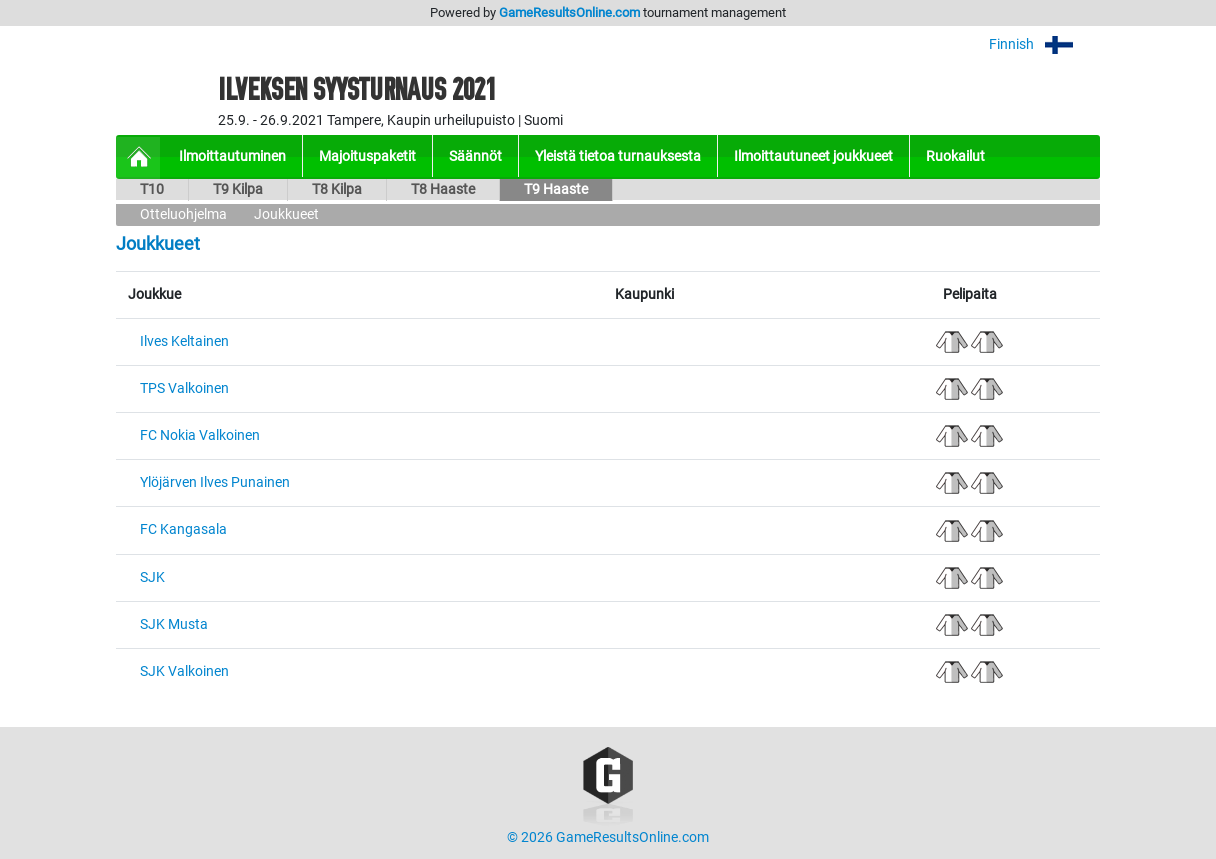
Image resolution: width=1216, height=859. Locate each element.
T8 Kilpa (337, 189)
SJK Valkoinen (184, 671)
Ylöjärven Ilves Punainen (215, 482)
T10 (152, 189)
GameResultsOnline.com (569, 12)
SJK (152, 577)
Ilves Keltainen (184, 341)
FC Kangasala (183, 529)
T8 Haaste (443, 189)
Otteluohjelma (183, 214)
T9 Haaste (556, 189)
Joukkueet (286, 214)
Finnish (1044, 44)
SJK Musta (174, 624)
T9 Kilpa (238, 189)
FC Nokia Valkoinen (200, 435)
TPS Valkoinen (184, 388)
